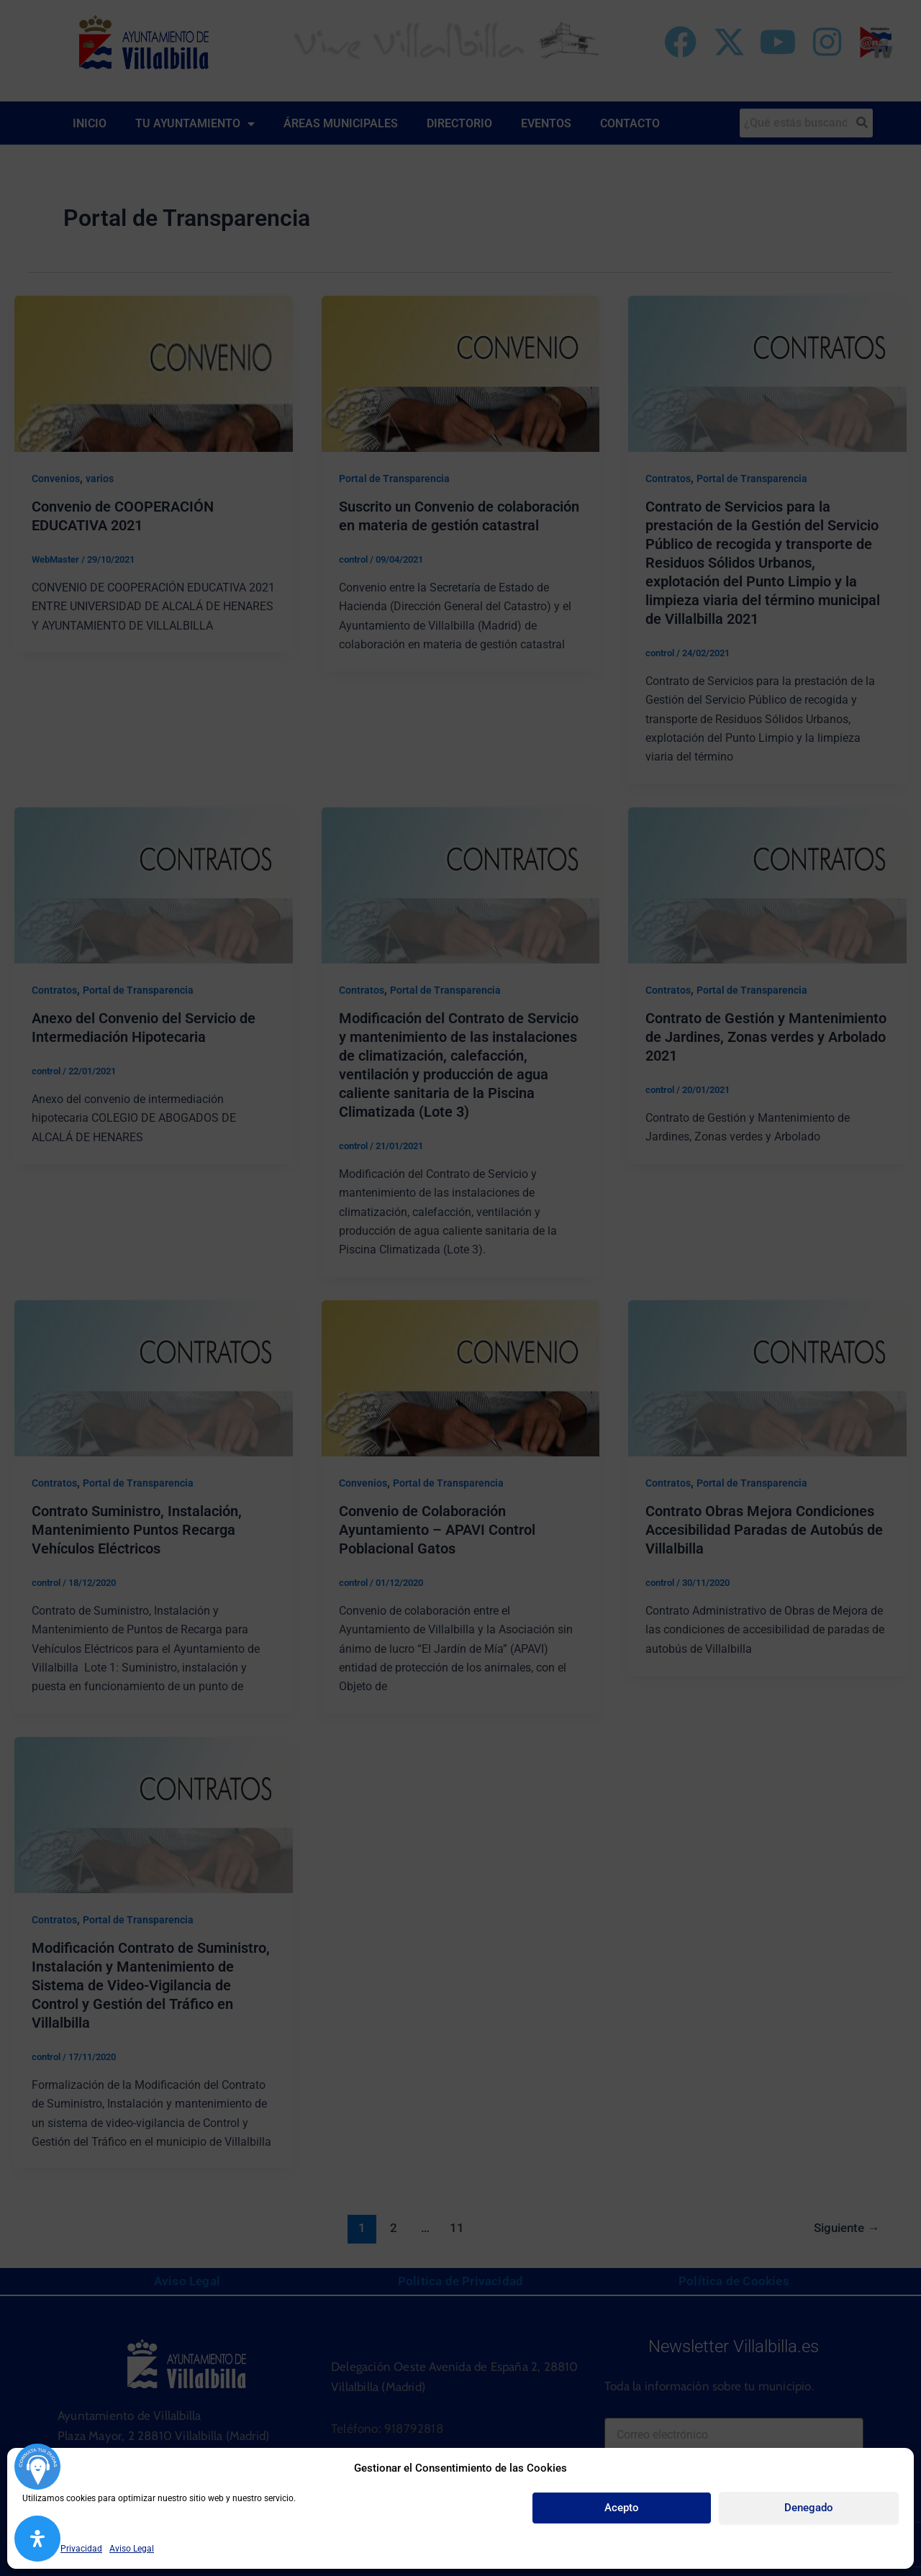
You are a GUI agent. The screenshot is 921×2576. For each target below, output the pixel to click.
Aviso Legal (131, 2549)
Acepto (621, 2507)
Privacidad (81, 2549)
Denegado (808, 2507)
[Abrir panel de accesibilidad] (37, 2539)
